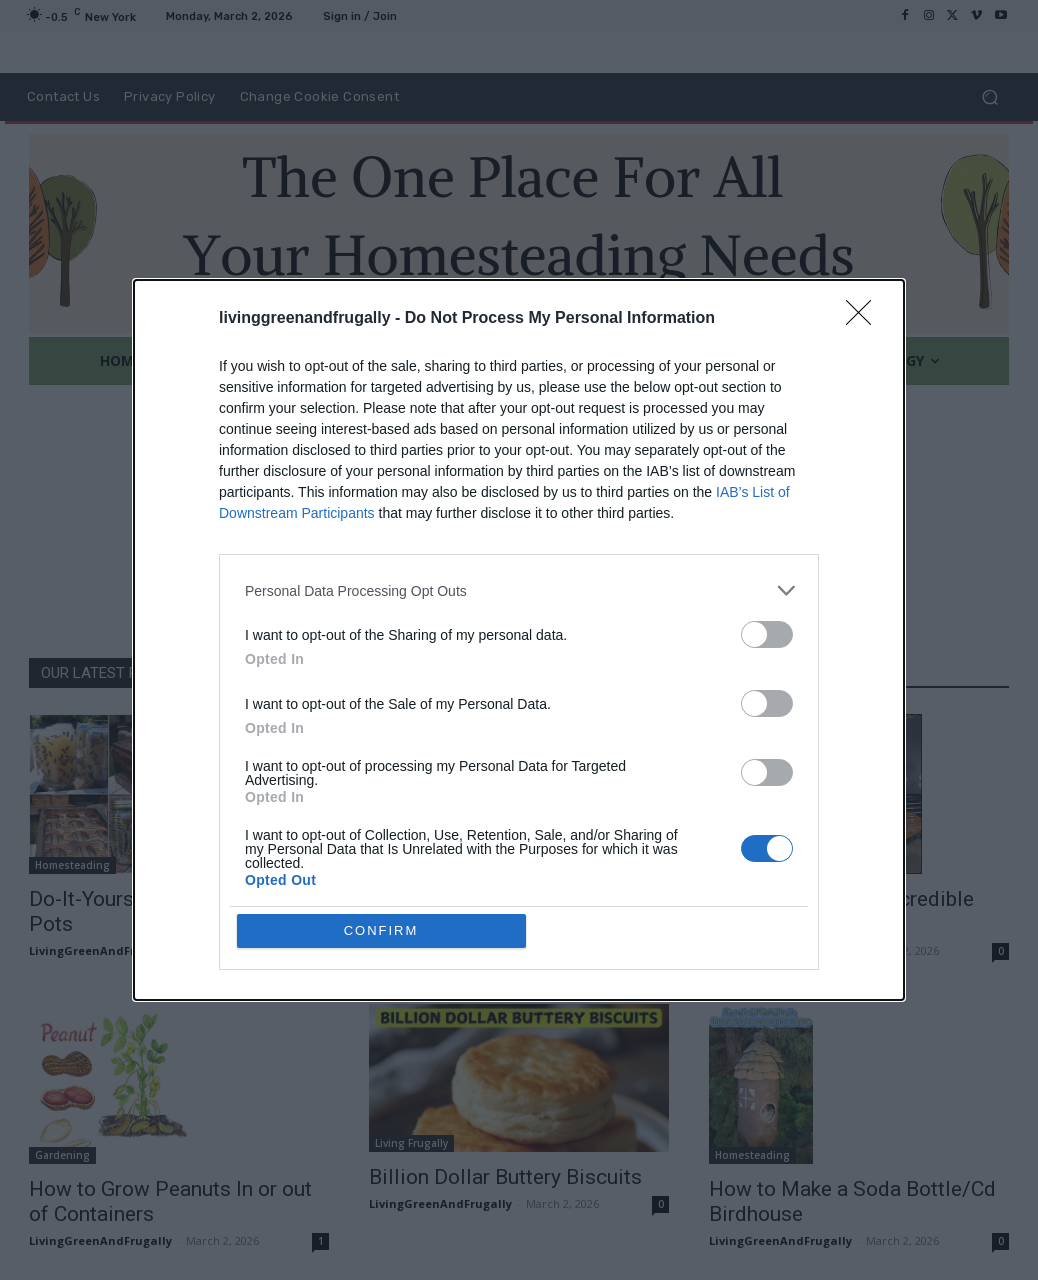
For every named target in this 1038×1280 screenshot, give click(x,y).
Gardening (62, 1155)
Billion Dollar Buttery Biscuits (505, 1177)
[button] (989, 97)
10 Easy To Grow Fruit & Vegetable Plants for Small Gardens (493, 912)
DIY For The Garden (425, 853)
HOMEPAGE (602, 579)
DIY (723, 865)
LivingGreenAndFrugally (100, 950)
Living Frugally (411, 1143)
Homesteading (72, 865)
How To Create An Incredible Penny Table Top (841, 911)
